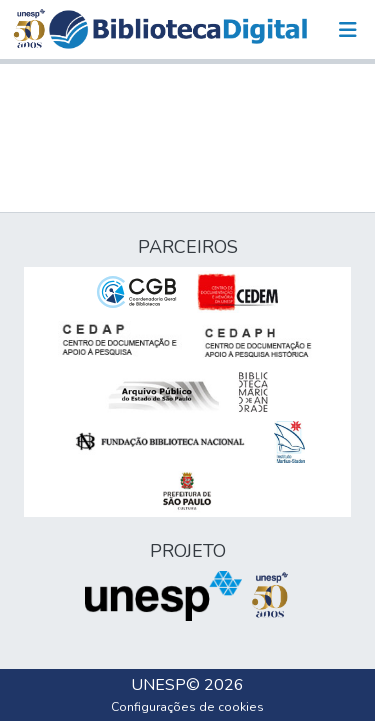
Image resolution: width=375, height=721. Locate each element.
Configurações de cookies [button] (187, 707)
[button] (178, 29)
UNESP (158, 685)
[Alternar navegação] (348, 30)
